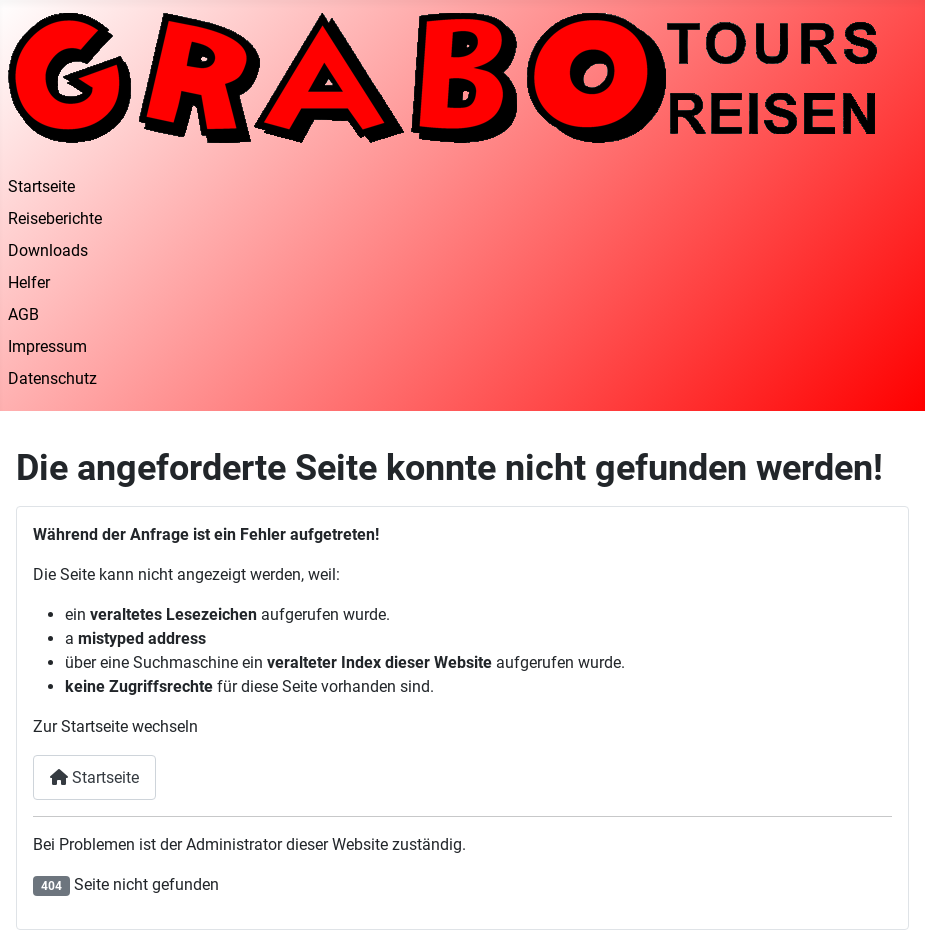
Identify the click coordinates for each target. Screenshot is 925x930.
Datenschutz (52, 378)
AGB (23, 314)
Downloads (48, 250)
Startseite (41, 186)
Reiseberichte (55, 218)
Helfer (29, 282)
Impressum (47, 346)
